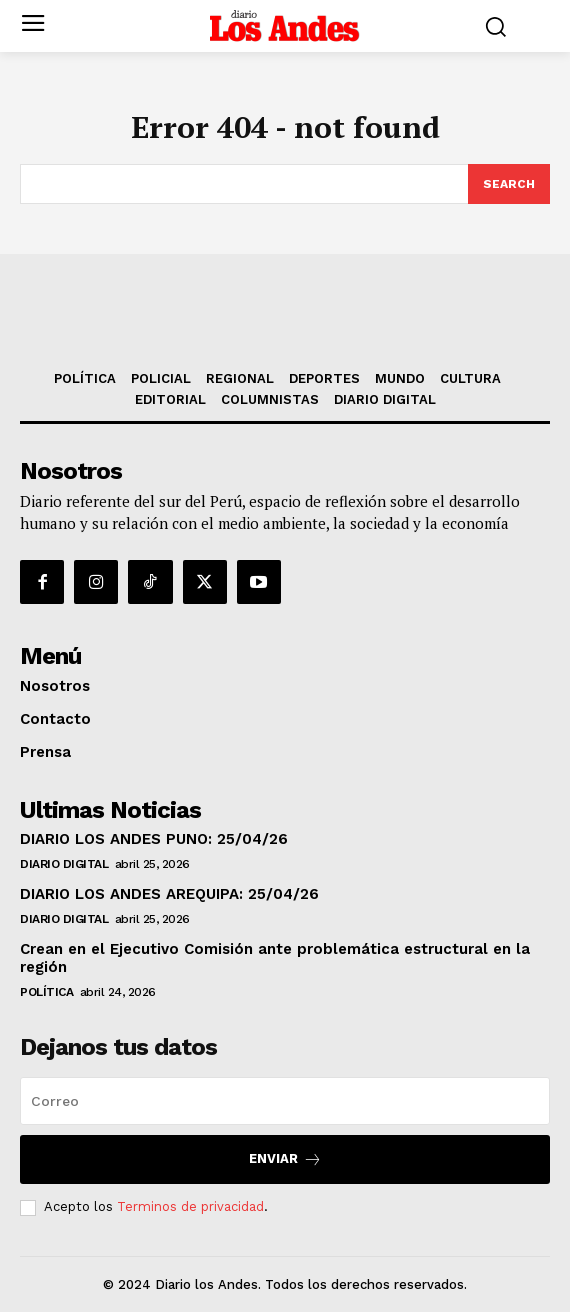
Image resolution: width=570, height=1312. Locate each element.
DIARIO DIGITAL (64, 864)
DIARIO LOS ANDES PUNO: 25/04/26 (154, 839)
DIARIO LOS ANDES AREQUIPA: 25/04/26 (169, 894)
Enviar (285, 1159)
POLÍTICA (46, 992)
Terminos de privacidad (190, 1206)
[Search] (509, 184)
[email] (285, 1101)
